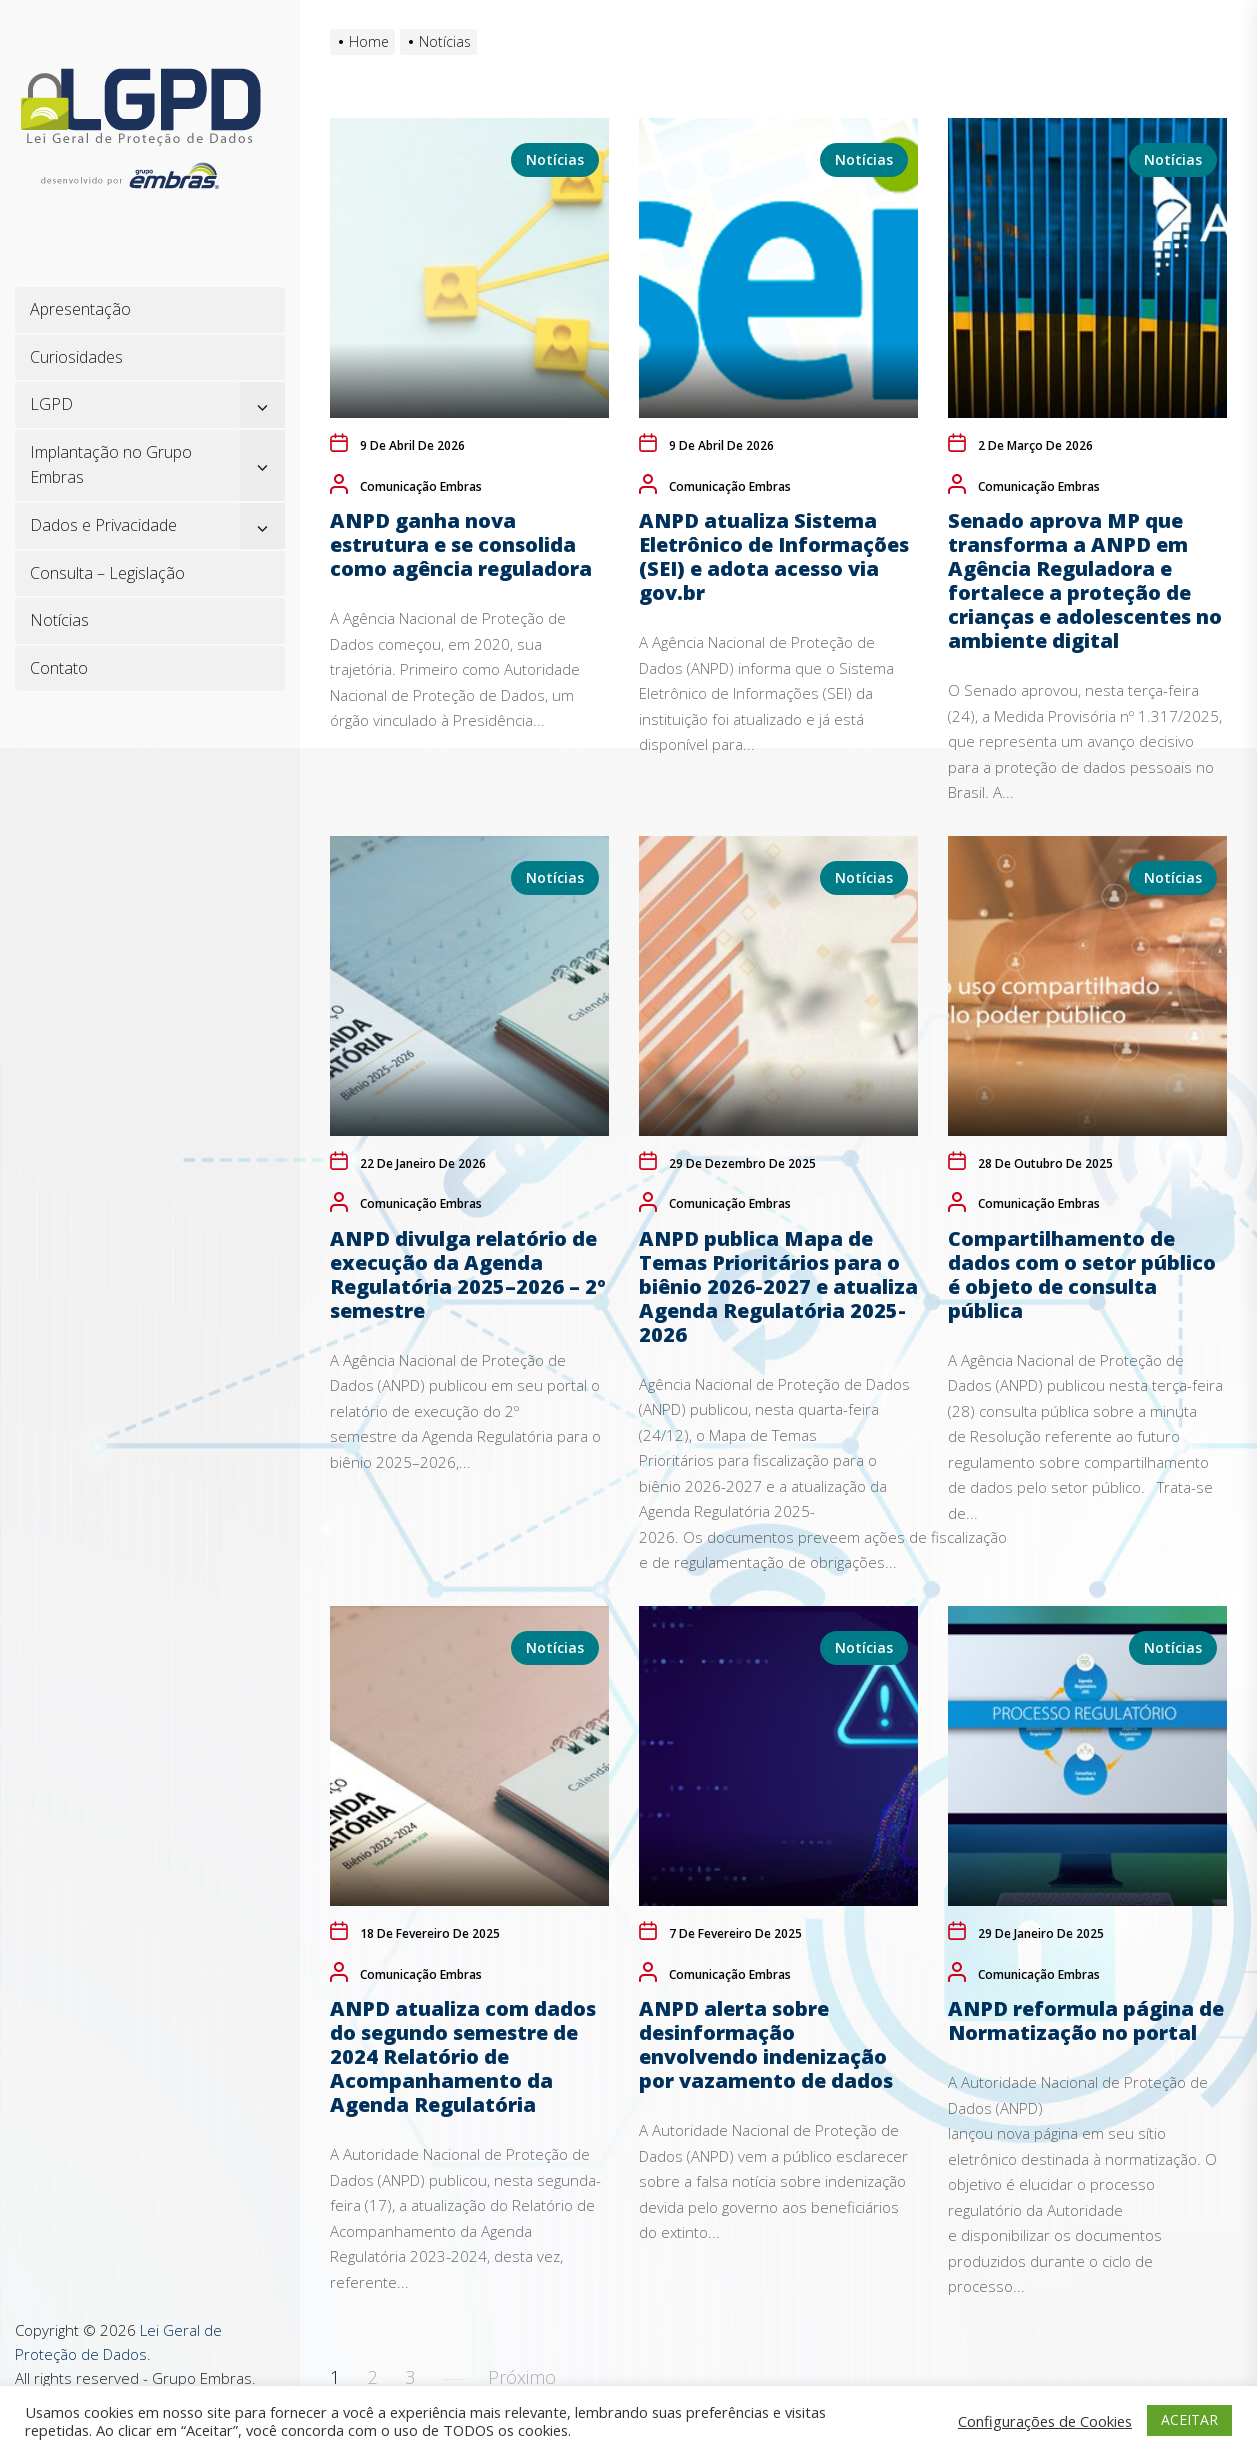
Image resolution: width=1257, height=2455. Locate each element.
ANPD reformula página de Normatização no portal (1086, 2020)
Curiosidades (76, 357)
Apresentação (80, 309)
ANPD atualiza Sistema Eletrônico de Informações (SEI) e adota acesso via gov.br (774, 556)
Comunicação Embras (421, 486)
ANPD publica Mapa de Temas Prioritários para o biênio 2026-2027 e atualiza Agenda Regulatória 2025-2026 (778, 1286)
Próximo (522, 2377)
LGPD (51, 404)
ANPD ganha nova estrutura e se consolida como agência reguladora (461, 544)
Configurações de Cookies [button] (1045, 2421)
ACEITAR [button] (1189, 2419)
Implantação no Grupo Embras (111, 465)
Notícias (59, 620)
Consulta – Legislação (107, 573)
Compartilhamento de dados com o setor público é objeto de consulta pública (1082, 1274)
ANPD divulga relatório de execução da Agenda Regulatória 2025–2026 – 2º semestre (468, 1274)
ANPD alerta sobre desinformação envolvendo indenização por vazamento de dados (766, 2044)
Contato (59, 668)
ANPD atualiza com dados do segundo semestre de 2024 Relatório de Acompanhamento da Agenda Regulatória (463, 2056)
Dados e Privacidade (103, 525)
